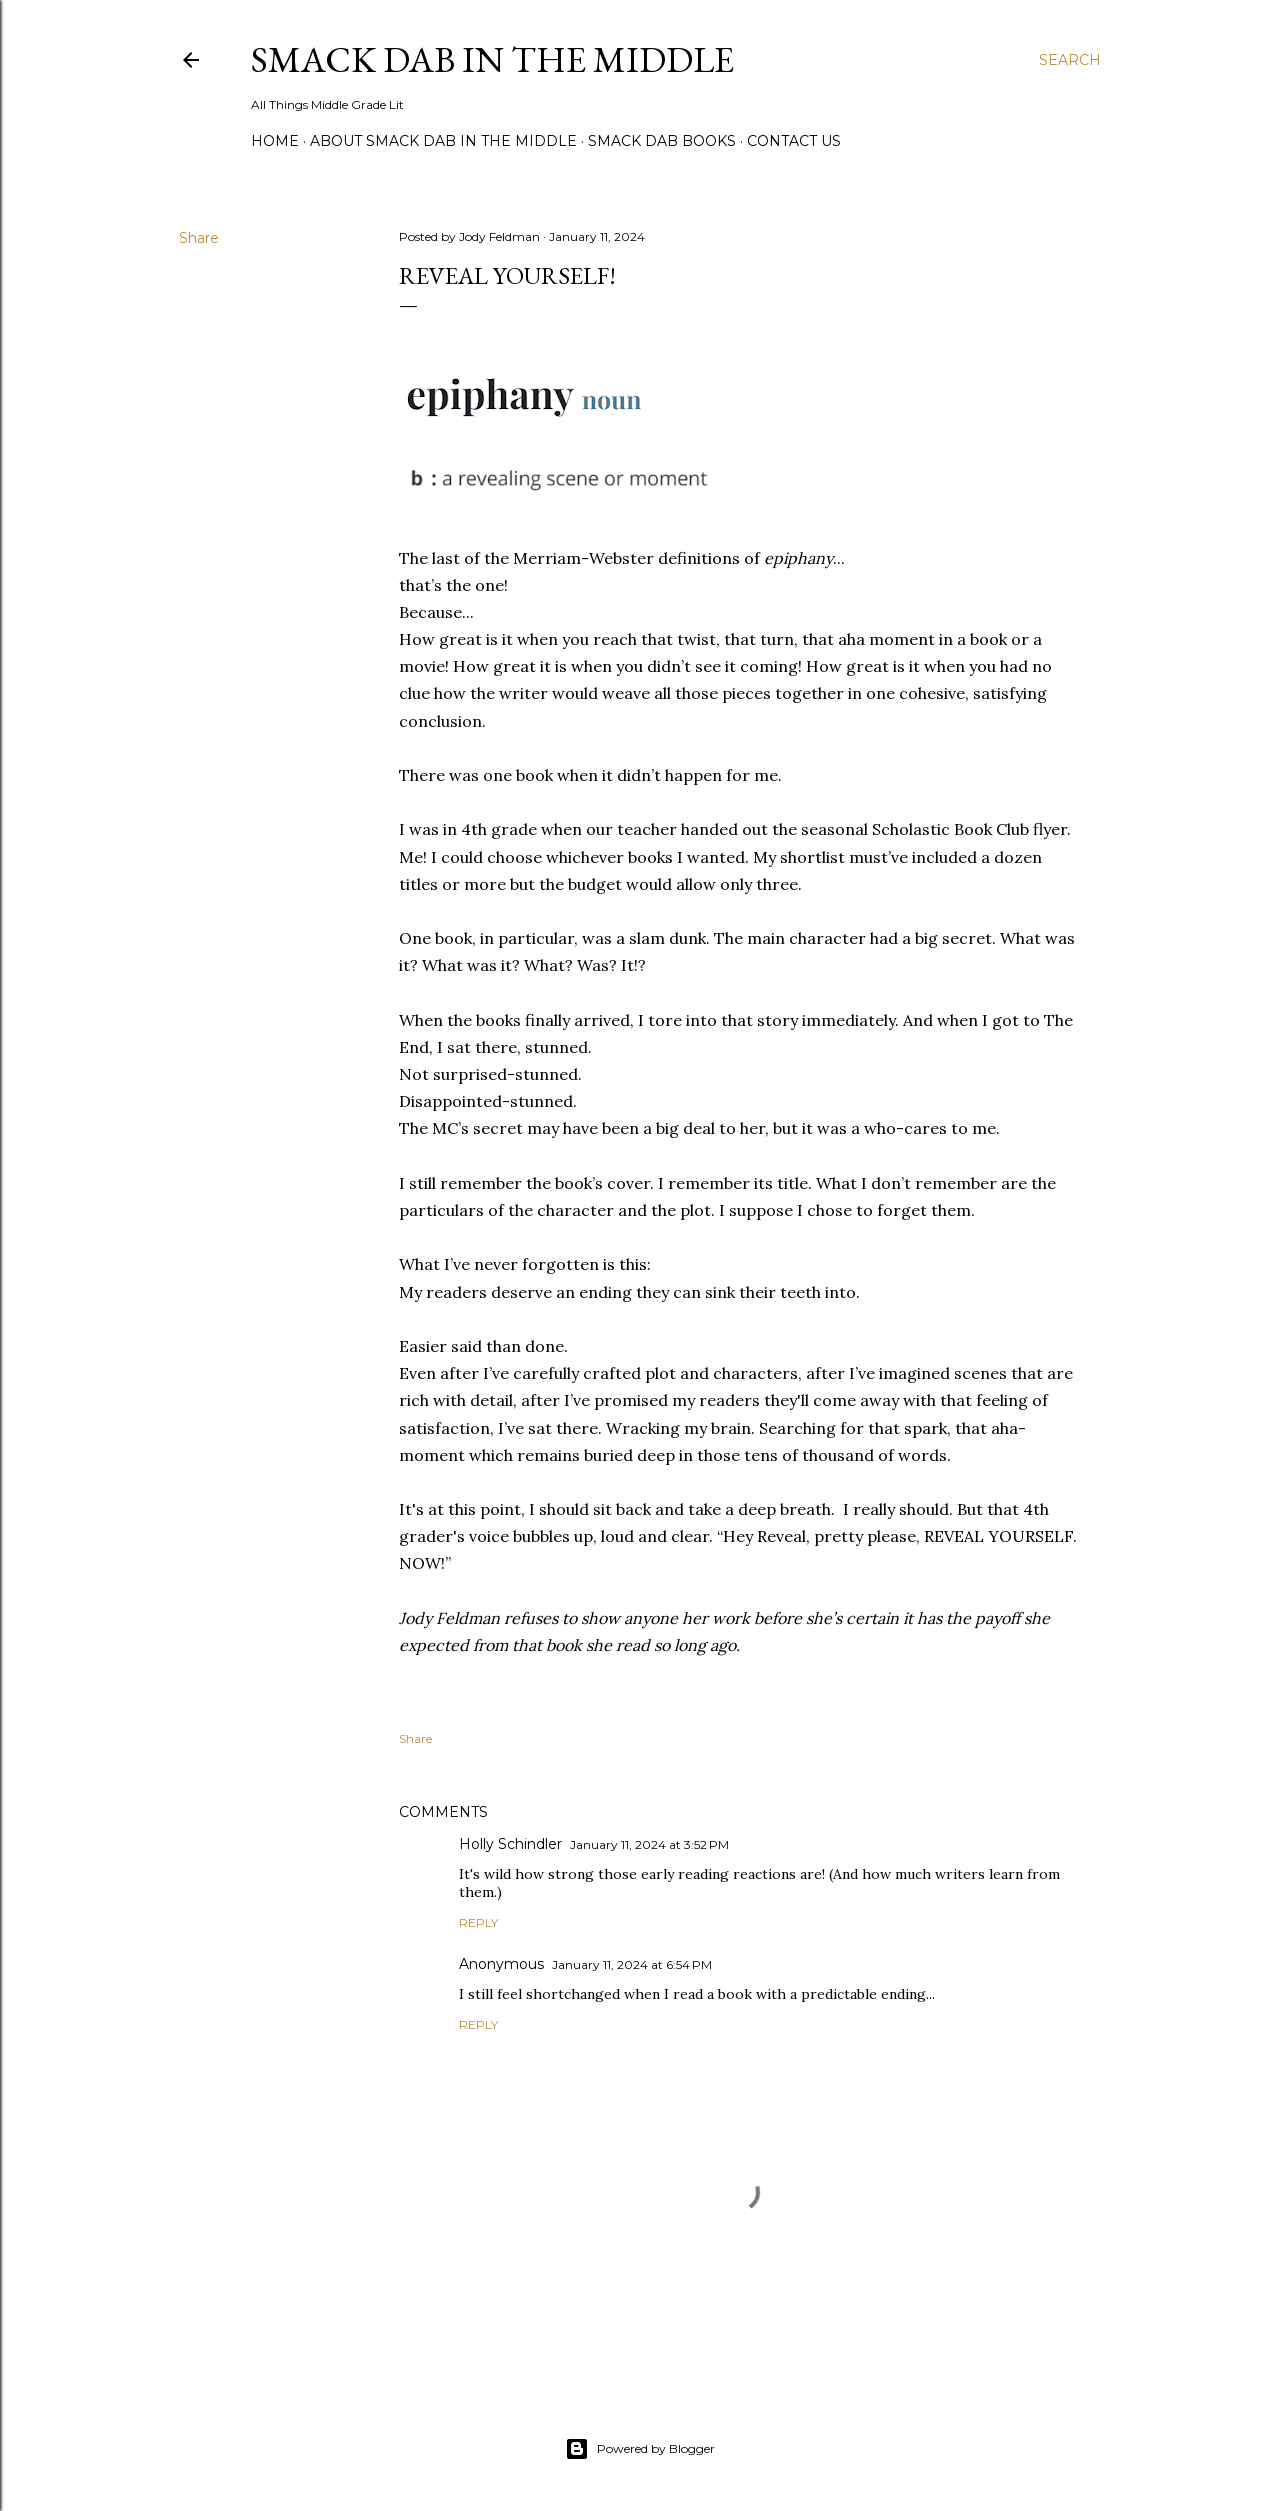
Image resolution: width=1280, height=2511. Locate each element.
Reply (478, 1922)
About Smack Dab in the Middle (443, 141)
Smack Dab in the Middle (492, 59)
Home (275, 141)
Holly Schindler (510, 1844)
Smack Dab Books (662, 141)
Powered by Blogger (640, 2449)
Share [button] (199, 238)
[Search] (1070, 60)
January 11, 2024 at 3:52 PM (649, 1844)
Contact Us (794, 141)
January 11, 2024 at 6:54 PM (632, 1964)
